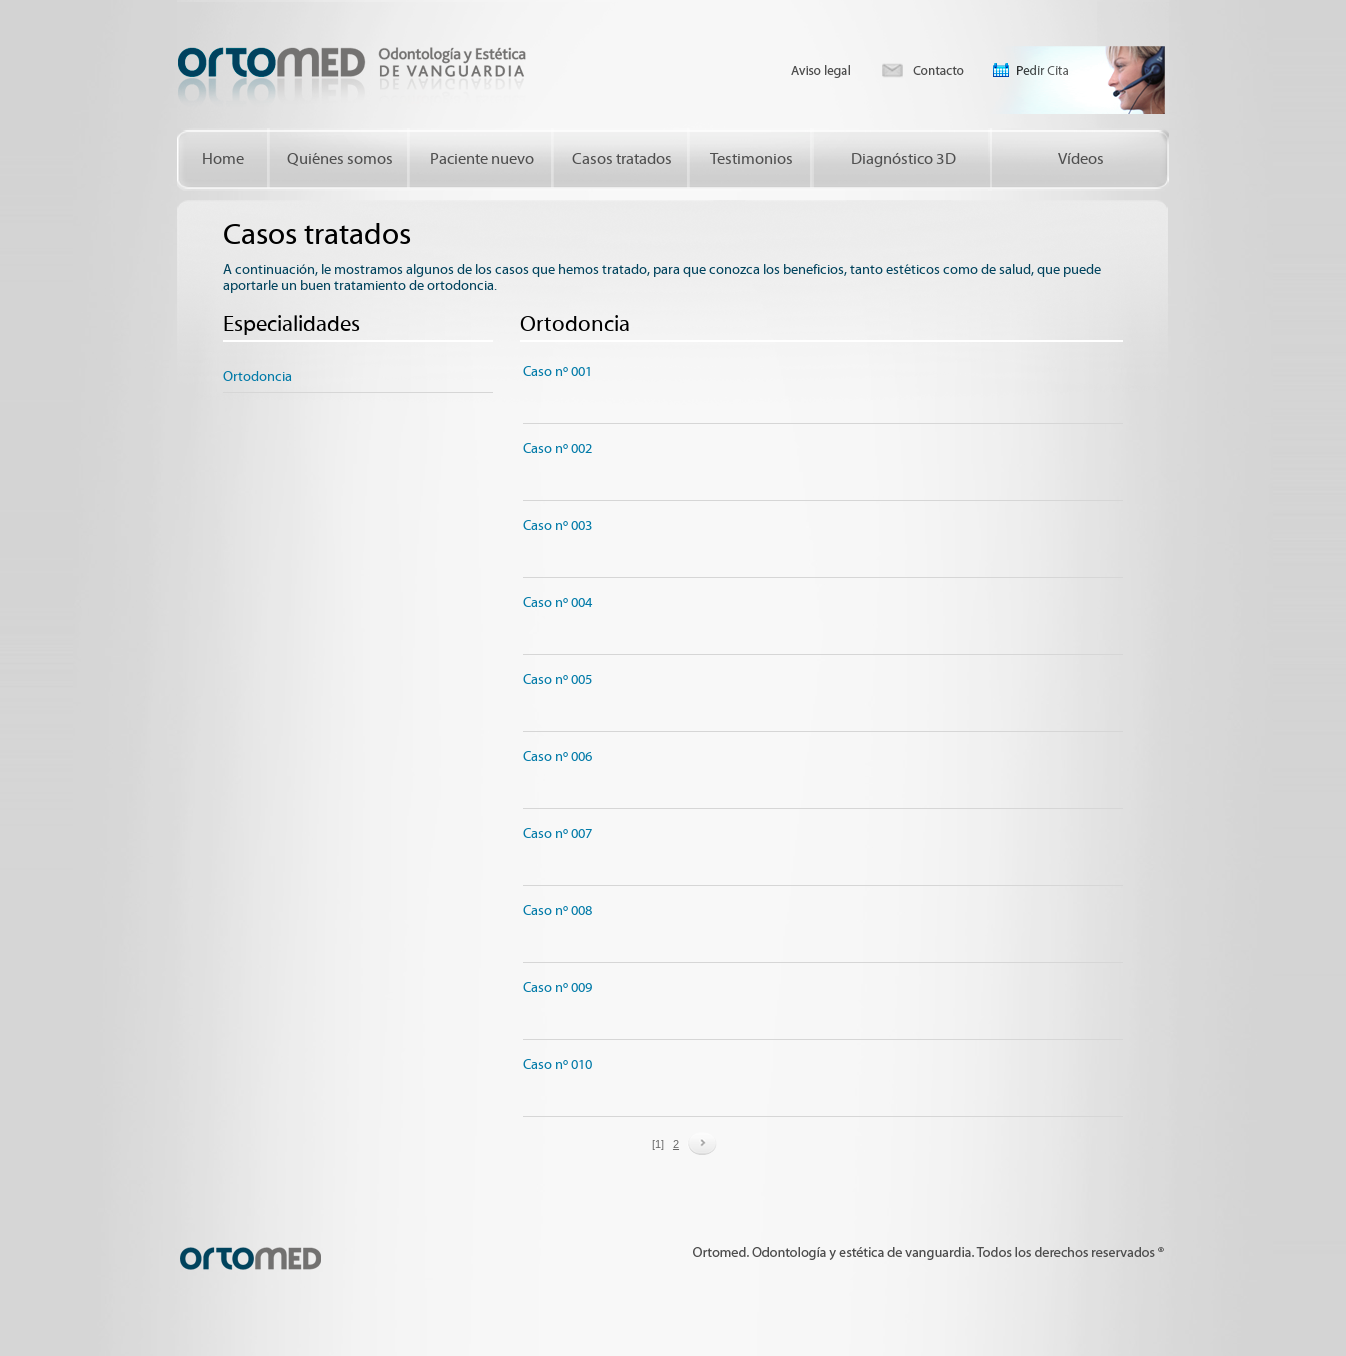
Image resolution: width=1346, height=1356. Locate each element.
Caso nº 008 (557, 911)
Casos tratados (622, 159)
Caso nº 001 (557, 372)
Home (223, 159)
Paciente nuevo (482, 159)
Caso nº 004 (557, 603)
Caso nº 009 (557, 988)
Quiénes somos (340, 159)
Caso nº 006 (557, 757)
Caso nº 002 (557, 449)
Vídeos (1081, 159)
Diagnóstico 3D (903, 159)
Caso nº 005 (557, 680)
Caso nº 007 (557, 834)
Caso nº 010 (557, 1065)
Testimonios (751, 159)
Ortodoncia (257, 377)
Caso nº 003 (557, 526)
